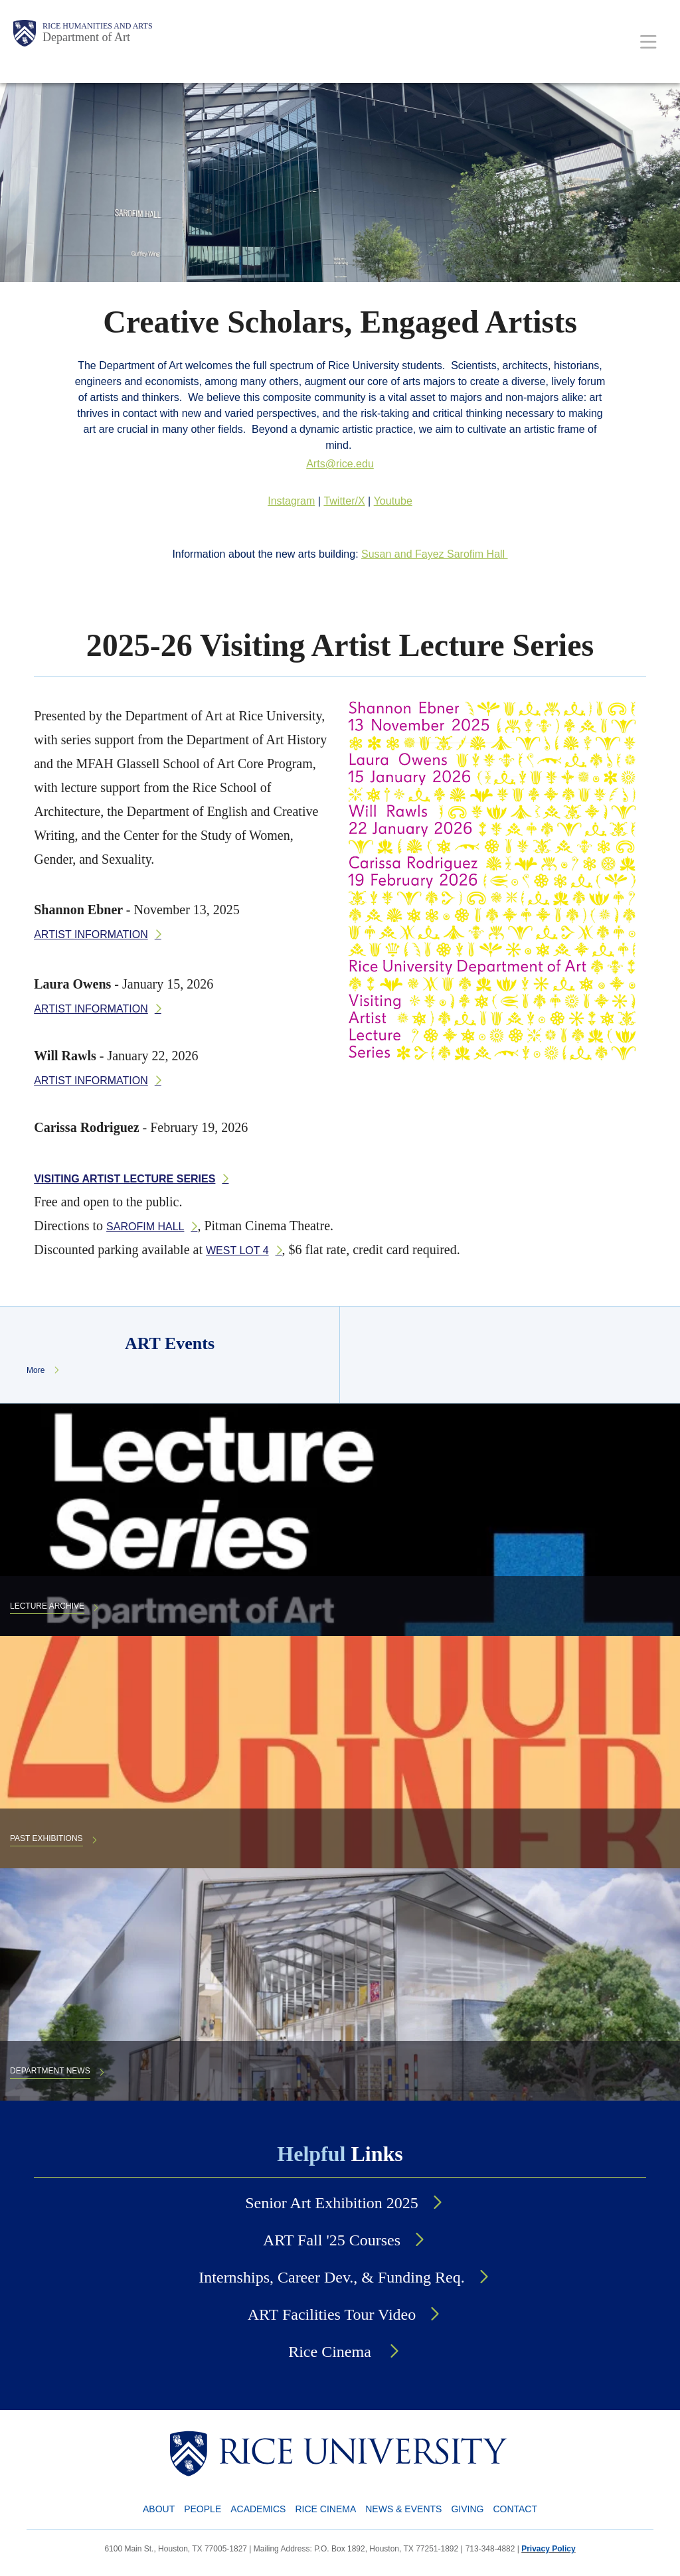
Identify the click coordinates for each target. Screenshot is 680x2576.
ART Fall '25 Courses (331, 2240)
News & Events (403, 2509)
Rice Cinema (331, 2351)
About (159, 2509)
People (202, 2509)
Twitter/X (344, 501)
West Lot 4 (237, 1250)
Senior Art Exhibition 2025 (331, 2203)
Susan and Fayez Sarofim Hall (434, 554)
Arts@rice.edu (340, 463)
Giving (467, 2509)
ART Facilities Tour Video (332, 2314)
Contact (515, 2509)
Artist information (91, 934)
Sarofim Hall (145, 1226)
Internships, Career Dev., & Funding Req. (331, 2277)
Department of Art (86, 37)
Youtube (393, 501)
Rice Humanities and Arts (97, 26)
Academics (258, 2509)
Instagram (291, 501)
